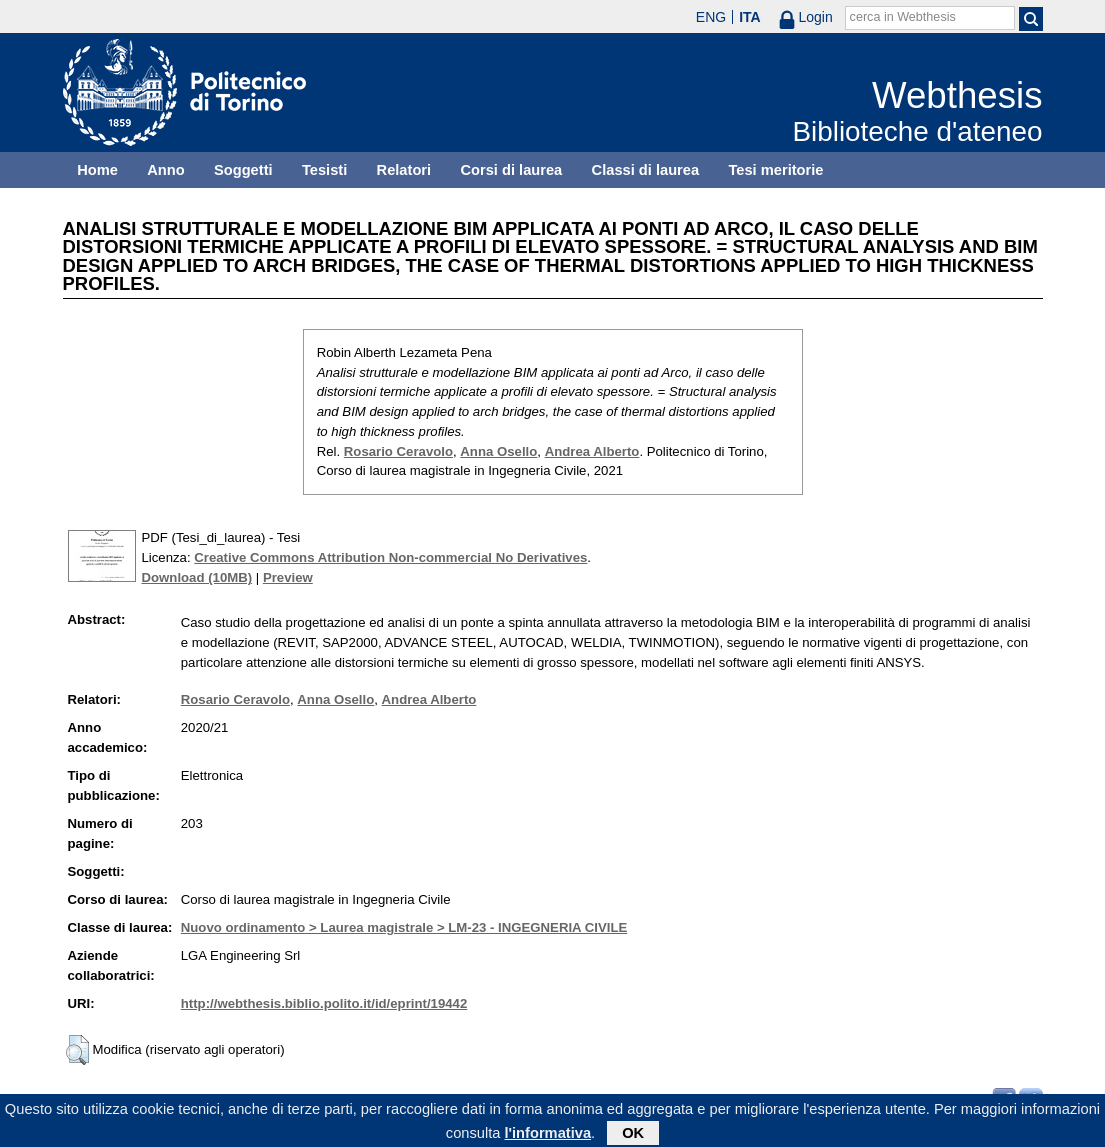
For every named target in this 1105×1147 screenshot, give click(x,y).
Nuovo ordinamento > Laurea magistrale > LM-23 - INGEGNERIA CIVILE (404, 927)
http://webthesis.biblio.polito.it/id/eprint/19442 (324, 1003)
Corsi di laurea (511, 170)
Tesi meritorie (775, 170)
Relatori (404, 170)
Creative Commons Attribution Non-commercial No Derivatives (390, 557)
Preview (288, 577)
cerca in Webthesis (903, 17)
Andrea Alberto (592, 451)
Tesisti (324, 170)
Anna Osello (498, 451)
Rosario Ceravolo (398, 451)
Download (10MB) (197, 577)
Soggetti (243, 170)
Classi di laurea (646, 170)
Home (97, 170)
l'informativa (547, 1136)
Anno (165, 170)
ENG (711, 17)
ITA (750, 17)
